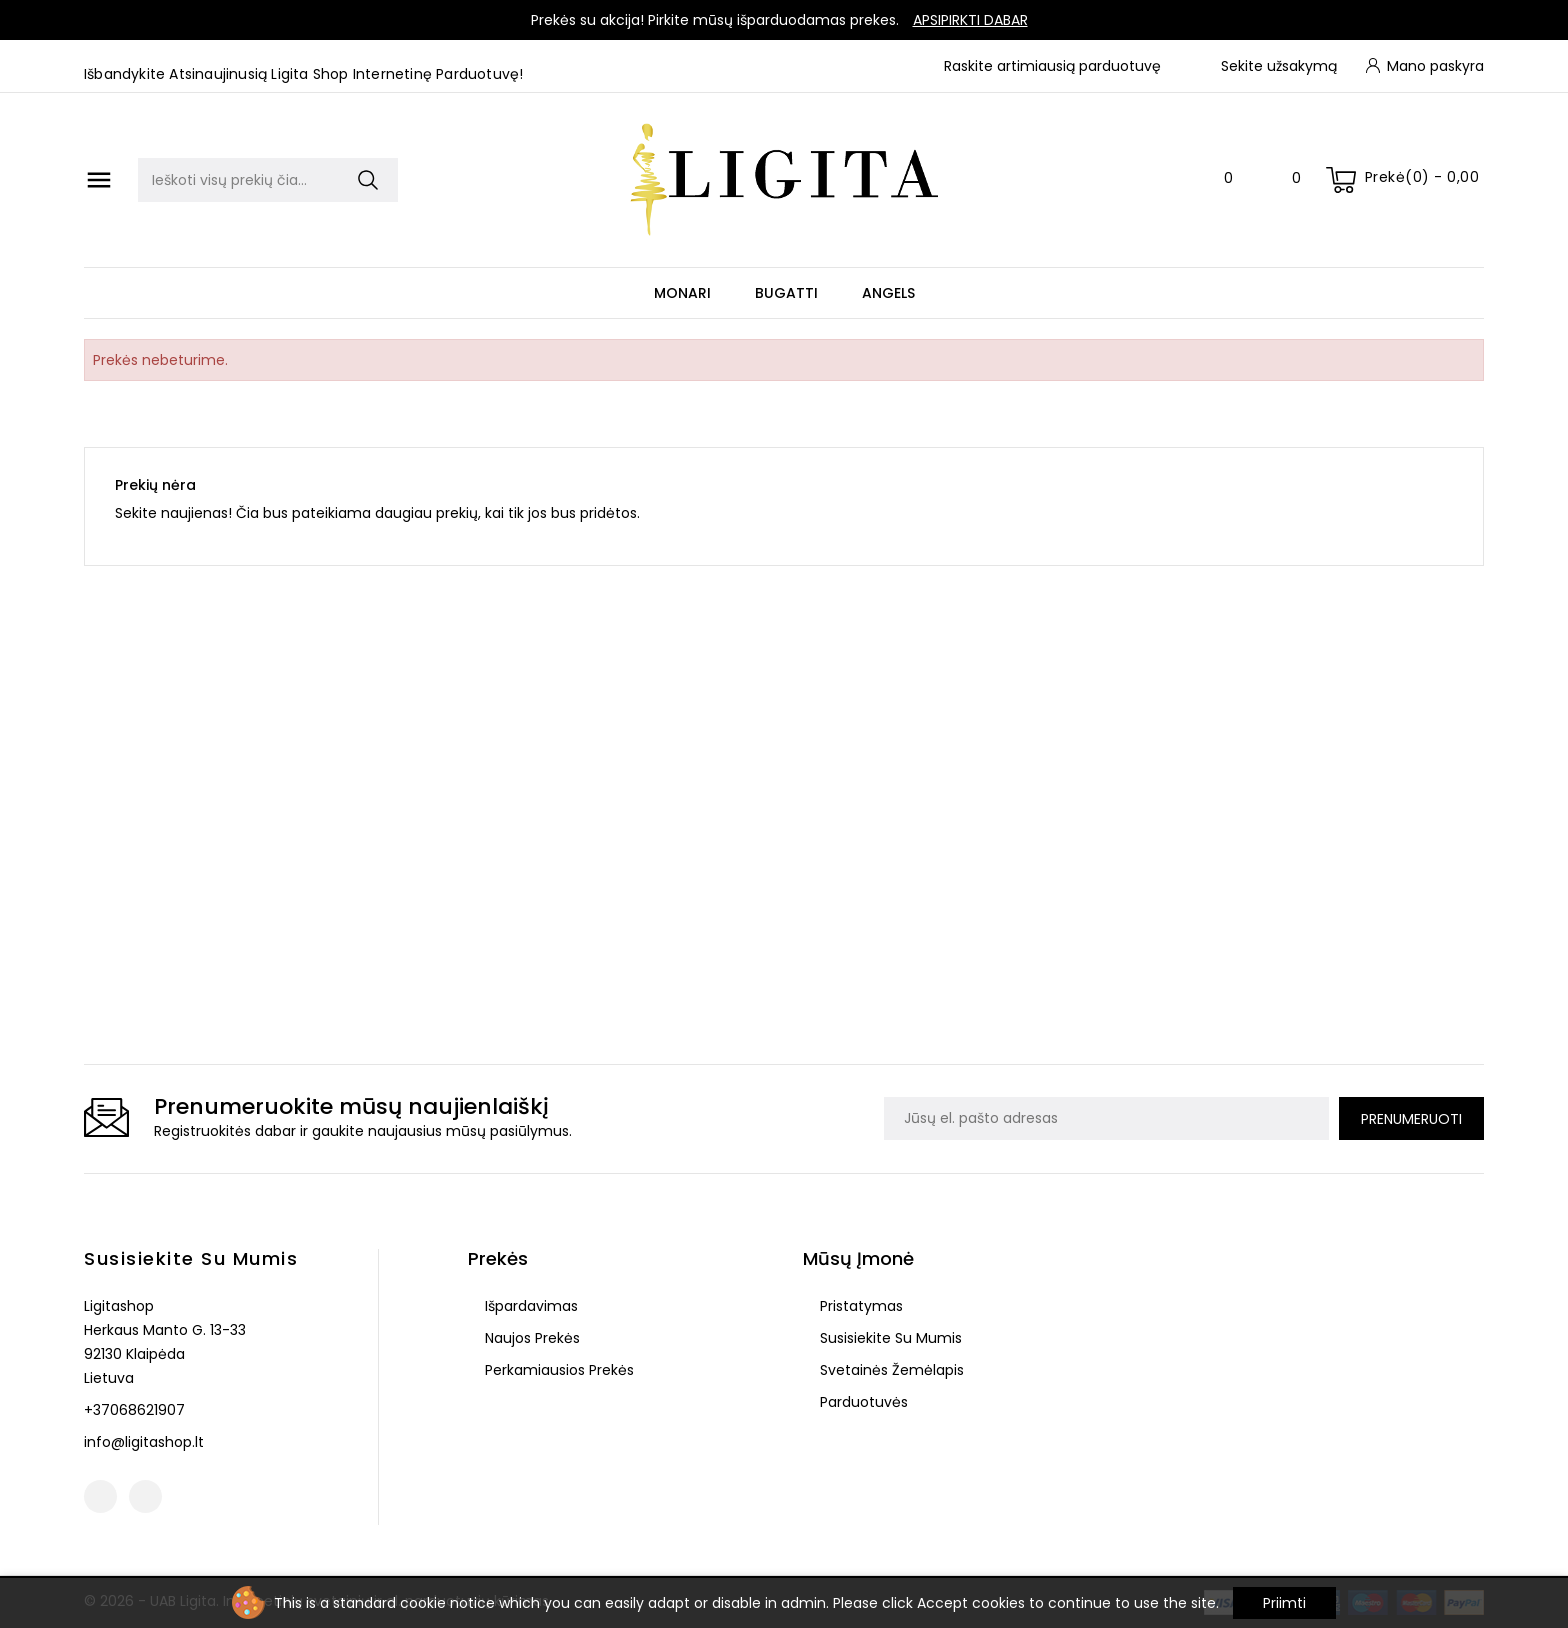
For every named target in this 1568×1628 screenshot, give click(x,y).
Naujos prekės (530, 1338)
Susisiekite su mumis (191, 1258)
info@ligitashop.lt (144, 1442)
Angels (888, 293)
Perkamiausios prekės (557, 1370)
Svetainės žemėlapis (890, 1370)
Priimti (1284, 1603)
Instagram (145, 1496)
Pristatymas (859, 1306)
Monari (682, 293)
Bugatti (786, 293)
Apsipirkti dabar (970, 20)
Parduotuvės (862, 1402)
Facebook (100, 1496)
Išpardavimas (529, 1306)
